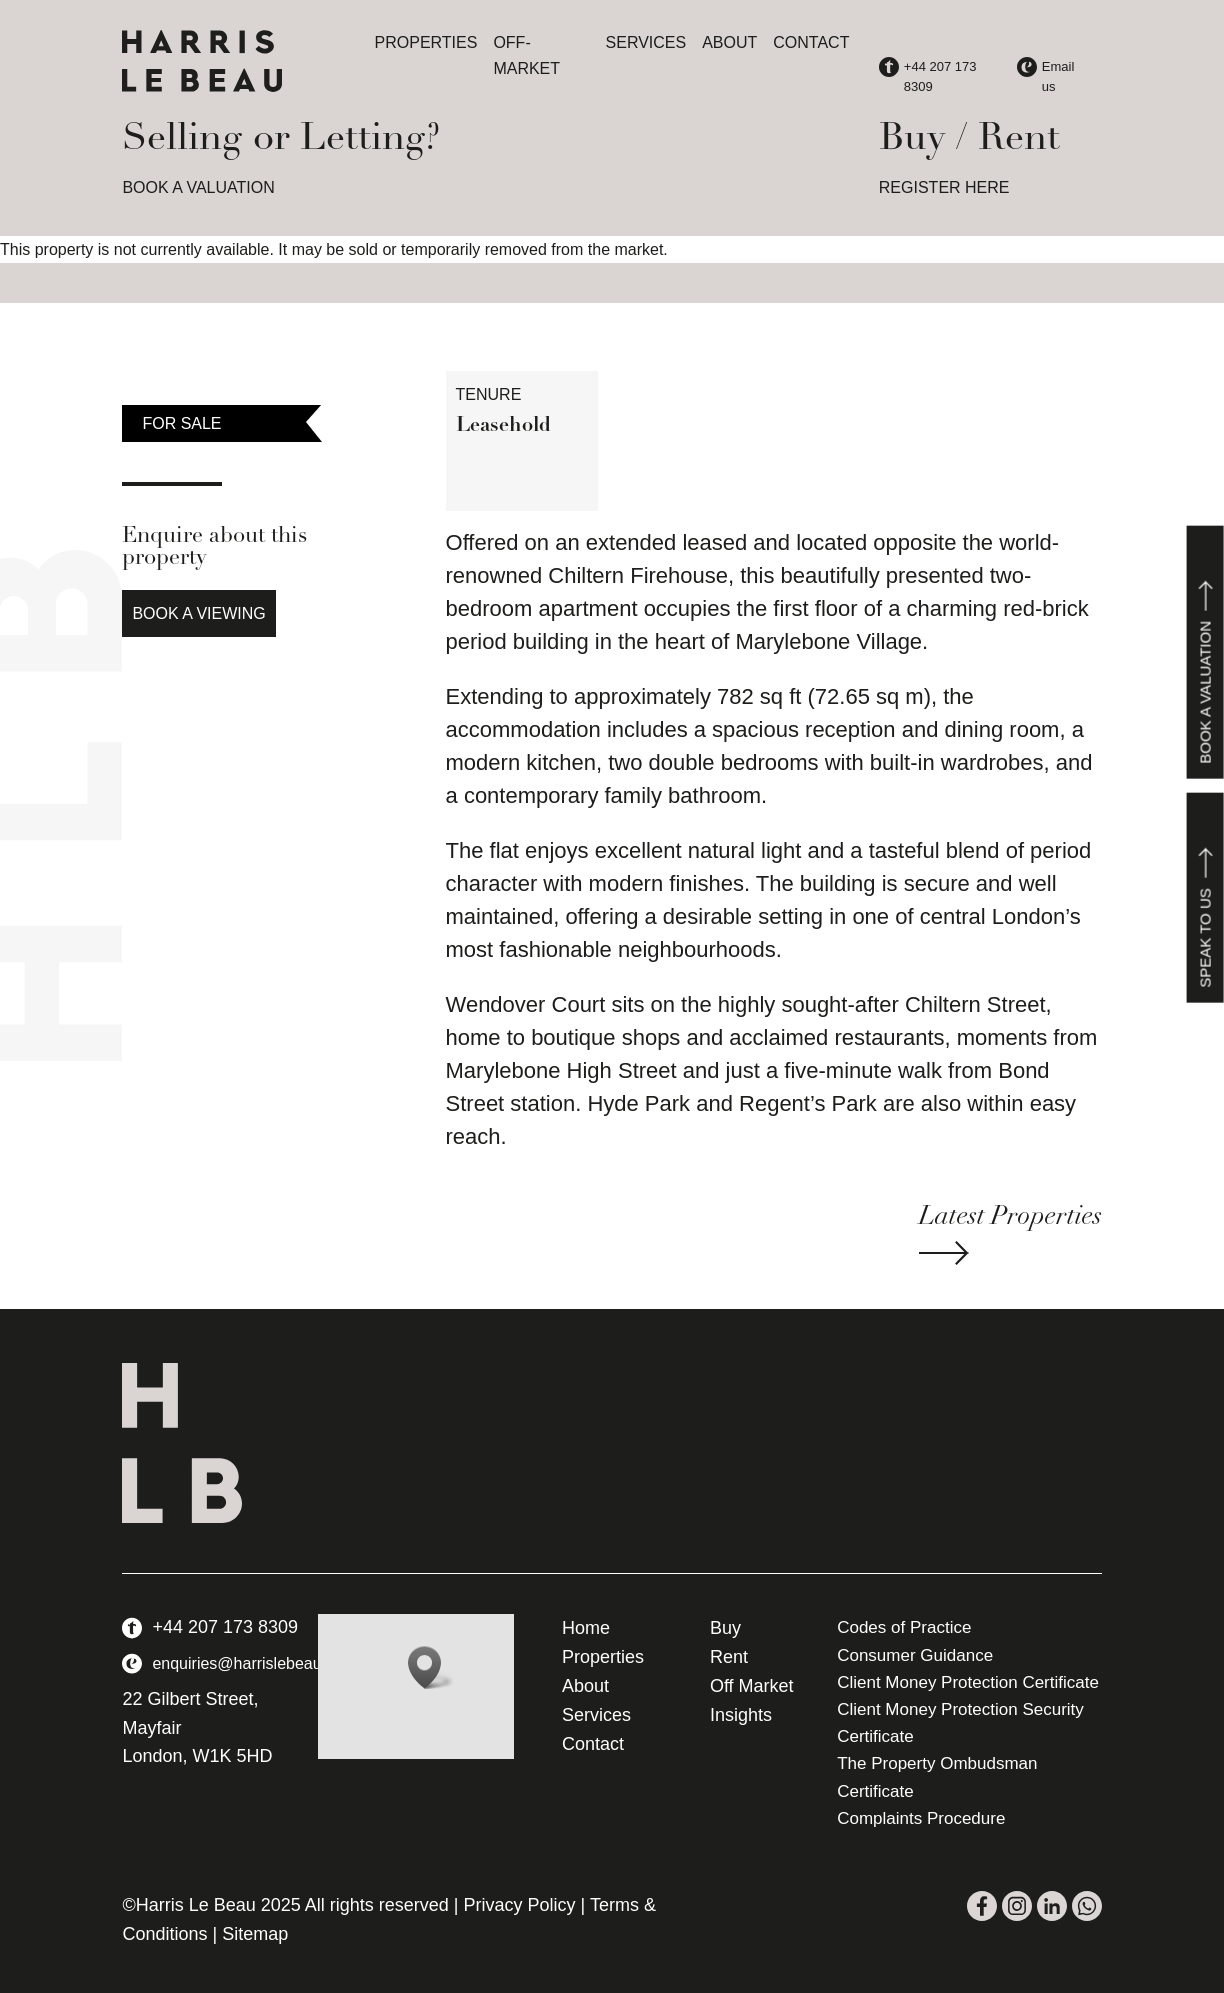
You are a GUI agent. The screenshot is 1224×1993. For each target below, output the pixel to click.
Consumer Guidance (915, 1655)
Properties (426, 42)
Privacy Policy (520, 1905)
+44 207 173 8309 (225, 1627)
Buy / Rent (969, 139)
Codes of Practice (904, 1627)
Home (586, 1628)
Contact (811, 42)
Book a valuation (1205, 652)
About (729, 42)
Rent (729, 1657)
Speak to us (1205, 898)
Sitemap (255, 1934)
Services (646, 42)
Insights (741, 1715)
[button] (431, 1667)
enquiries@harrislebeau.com (254, 1663)
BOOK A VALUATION (198, 187)
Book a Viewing (198, 613)
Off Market (752, 1686)
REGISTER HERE (944, 187)
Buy (725, 1628)
